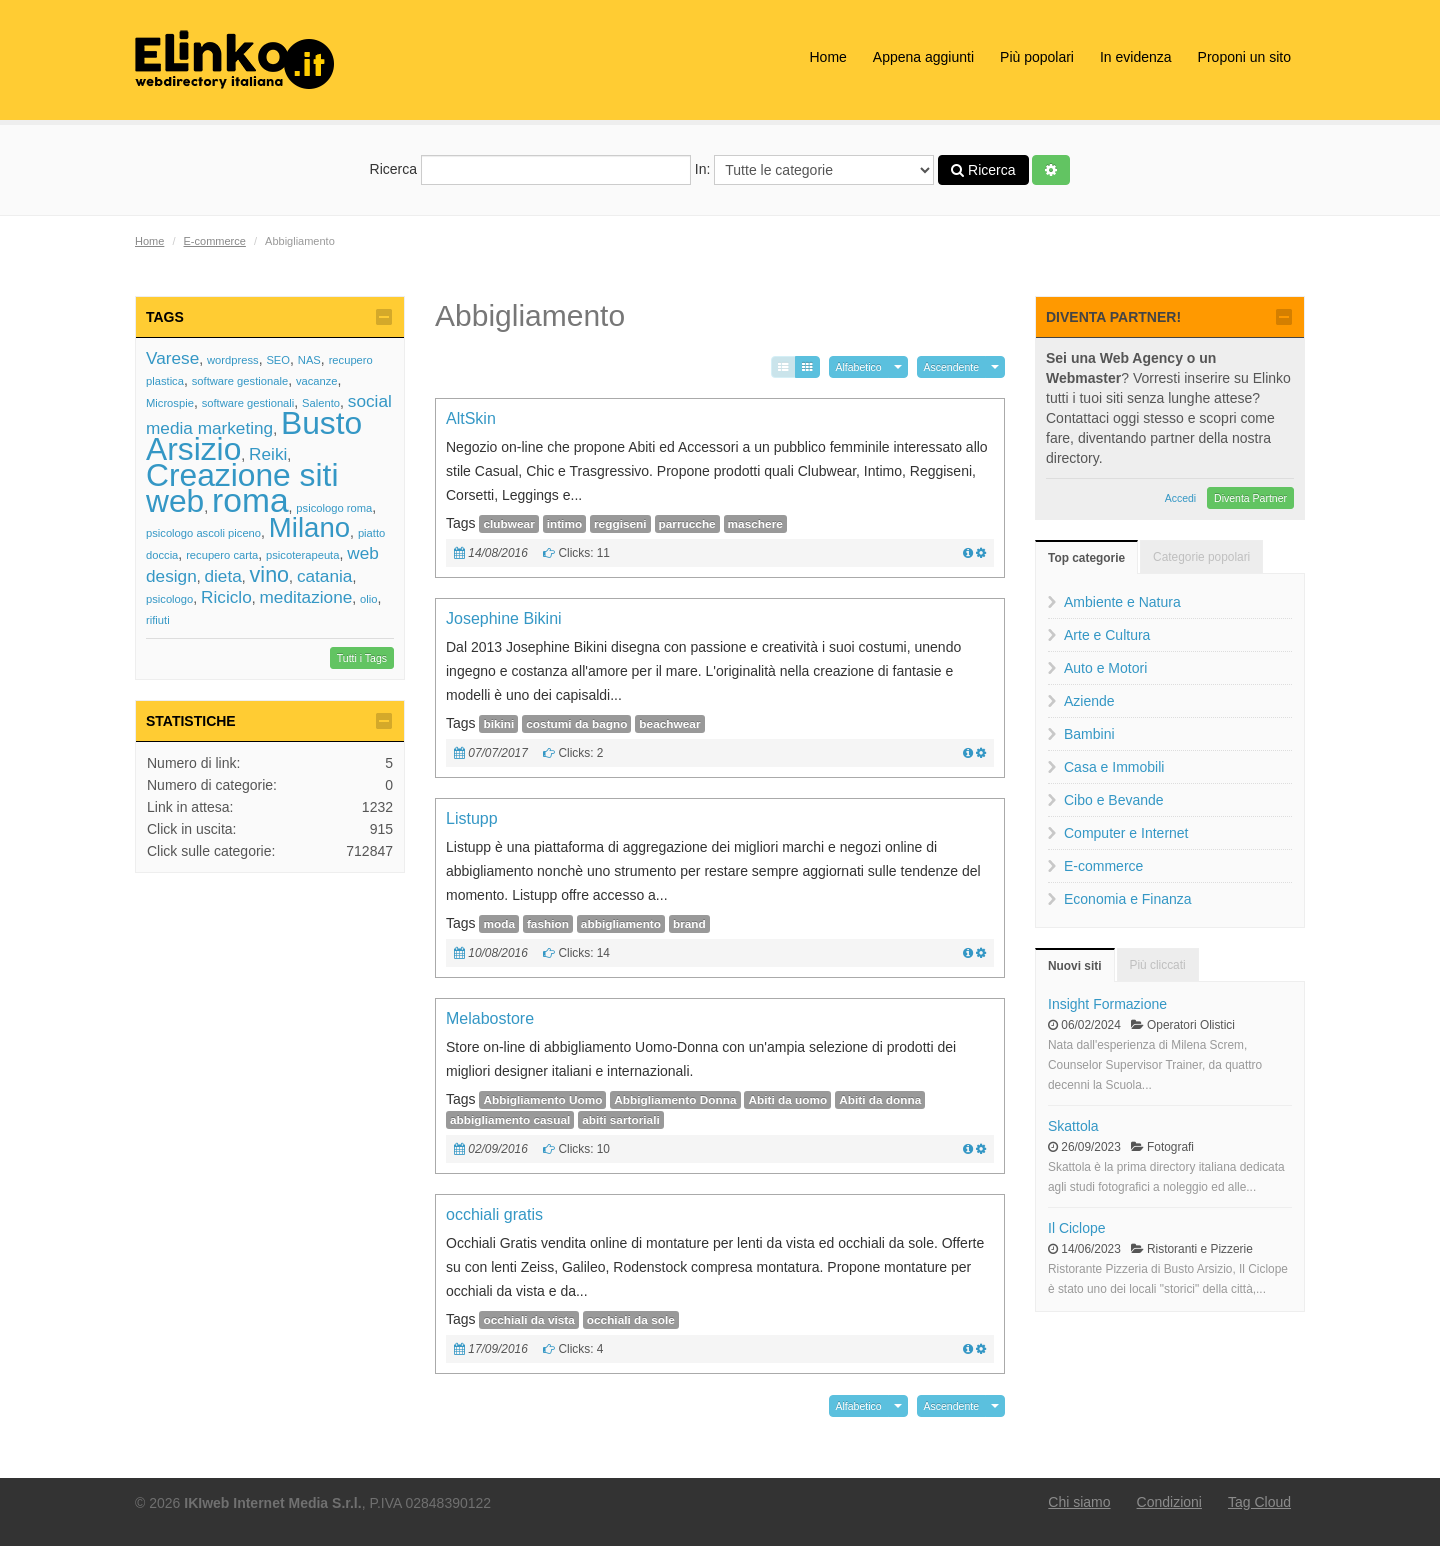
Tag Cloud (1259, 1502)
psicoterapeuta (302, 555)
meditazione (306, 597)
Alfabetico (859, 367)
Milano (309, 527)
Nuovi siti (1075, 966)
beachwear (669, 724)
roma (250, 500)
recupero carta (222, 555)
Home (827, 57)
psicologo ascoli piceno (203, 533)
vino (270, 574)
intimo (564, 524)
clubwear (508, 524)
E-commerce (215, 241)
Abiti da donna (880, 1100)
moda (499, 924)
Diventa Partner (1250, 498)
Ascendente (951, 367)
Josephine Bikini (504, 618)
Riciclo (226, 597)
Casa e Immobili (1114, 767)
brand (689, 924)
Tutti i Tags (362, 658)
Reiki (268, 454)
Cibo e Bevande (1114, 800)
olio (368, 599)
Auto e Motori (1105, 668)
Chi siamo (1079, 1502)
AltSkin (471, 418)
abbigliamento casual (510, 1120)
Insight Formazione (1107, 1004)
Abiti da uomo (787, 1100)
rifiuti (158, 620)
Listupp (472, 818)
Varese (172, 358)
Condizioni (1169, 1502)
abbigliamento (621, 924)
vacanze (317, 381)
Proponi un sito (1244, 57)
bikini (498, 724)
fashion (548, 924)
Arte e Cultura (1107, 635)
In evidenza (1136, 57)
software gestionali (248, 403)
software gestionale (240, 381)
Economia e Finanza (1128, 899)
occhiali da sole (631, 1320)
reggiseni (620, 524)
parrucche (687, 524)
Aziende (1089, 701)
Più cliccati (1158, 965)
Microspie (170, 403)
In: (814, 170)
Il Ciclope (1077, 1228)
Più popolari (1037, 57)
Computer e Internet (1126, 833)
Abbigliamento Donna (675, 1100)
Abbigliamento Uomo (542, 1100)
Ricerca (530, 170)
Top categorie (1086, 558)
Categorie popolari (1201, 557)
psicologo (169, 599)
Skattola (1073, 1126)
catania (324, 576)
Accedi (1181, 498)
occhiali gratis (494, 1214)
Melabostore (490, 1018)
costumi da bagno (576, 724)
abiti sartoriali (621, 1120)
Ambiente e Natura (1122, 602)
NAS (309, 360)
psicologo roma (334, 508)
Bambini (1089, 734)
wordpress (233, 360)
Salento (321, 403)
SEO (278, 360)
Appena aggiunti (923, 57)
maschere (755, 524)
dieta (222, 576)
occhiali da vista (528, 1320)
